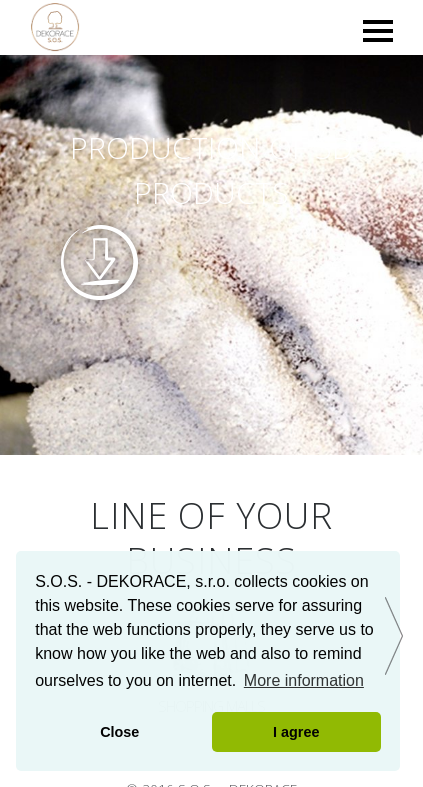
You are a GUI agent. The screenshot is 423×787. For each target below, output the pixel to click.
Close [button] (119, 732)
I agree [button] (296, 732)
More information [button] (304, 680)
